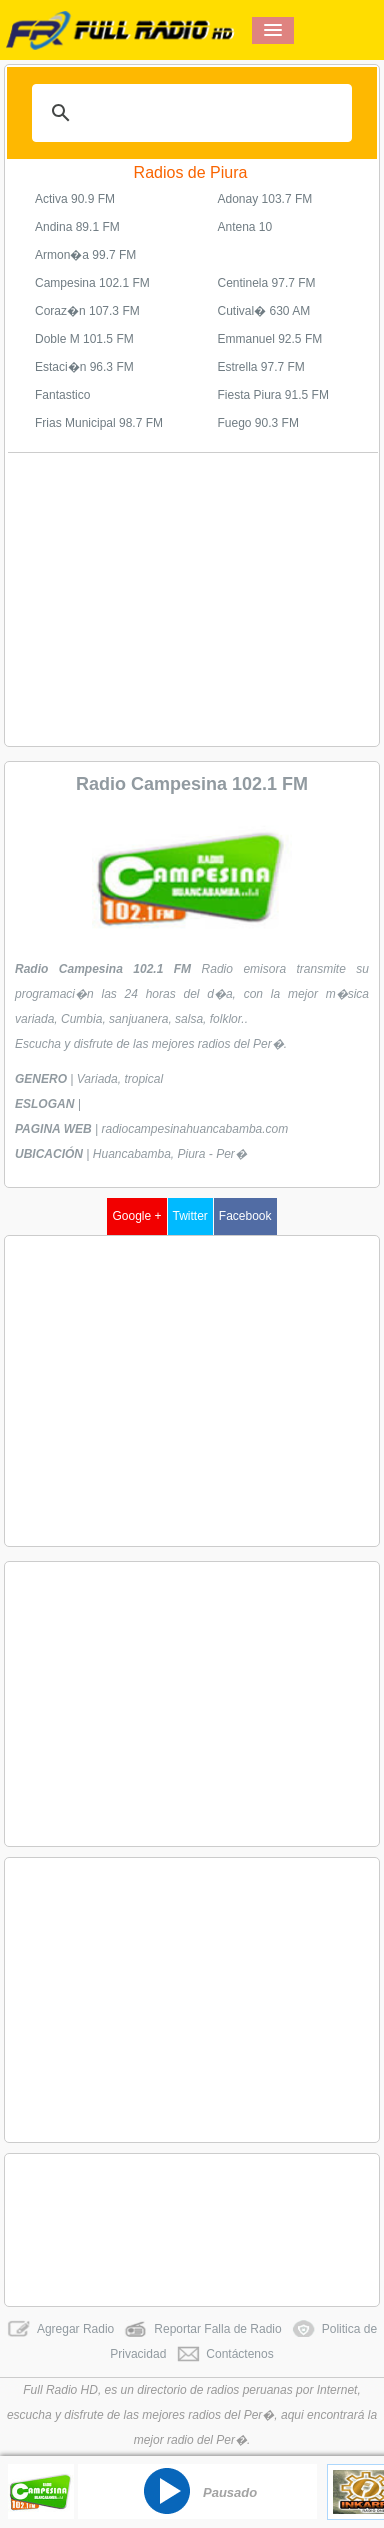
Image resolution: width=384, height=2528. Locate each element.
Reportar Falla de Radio (202, 2329)
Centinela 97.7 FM (267, 283)
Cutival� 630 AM (264, 311)
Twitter (190, 1216)
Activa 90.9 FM (75, 199)
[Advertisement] (193, 598)
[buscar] (189, 113)
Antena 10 (245, 227)
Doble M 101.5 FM (84, 339)
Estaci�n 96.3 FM (84, 367)
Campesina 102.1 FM (92, 283)
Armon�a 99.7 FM (85, 255)
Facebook (245, 1216)
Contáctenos (224, 2354)
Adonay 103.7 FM (265, 199)
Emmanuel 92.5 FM (270, 339)
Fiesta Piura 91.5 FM (273, 395)
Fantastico (62, 395)
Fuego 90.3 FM (258, 423)
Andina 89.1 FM (77, 227)
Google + (136, 1216)
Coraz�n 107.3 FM (87, 311)
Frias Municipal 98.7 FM (99, 423)
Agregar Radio (60, 2329)
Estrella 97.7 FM (261, 367)
